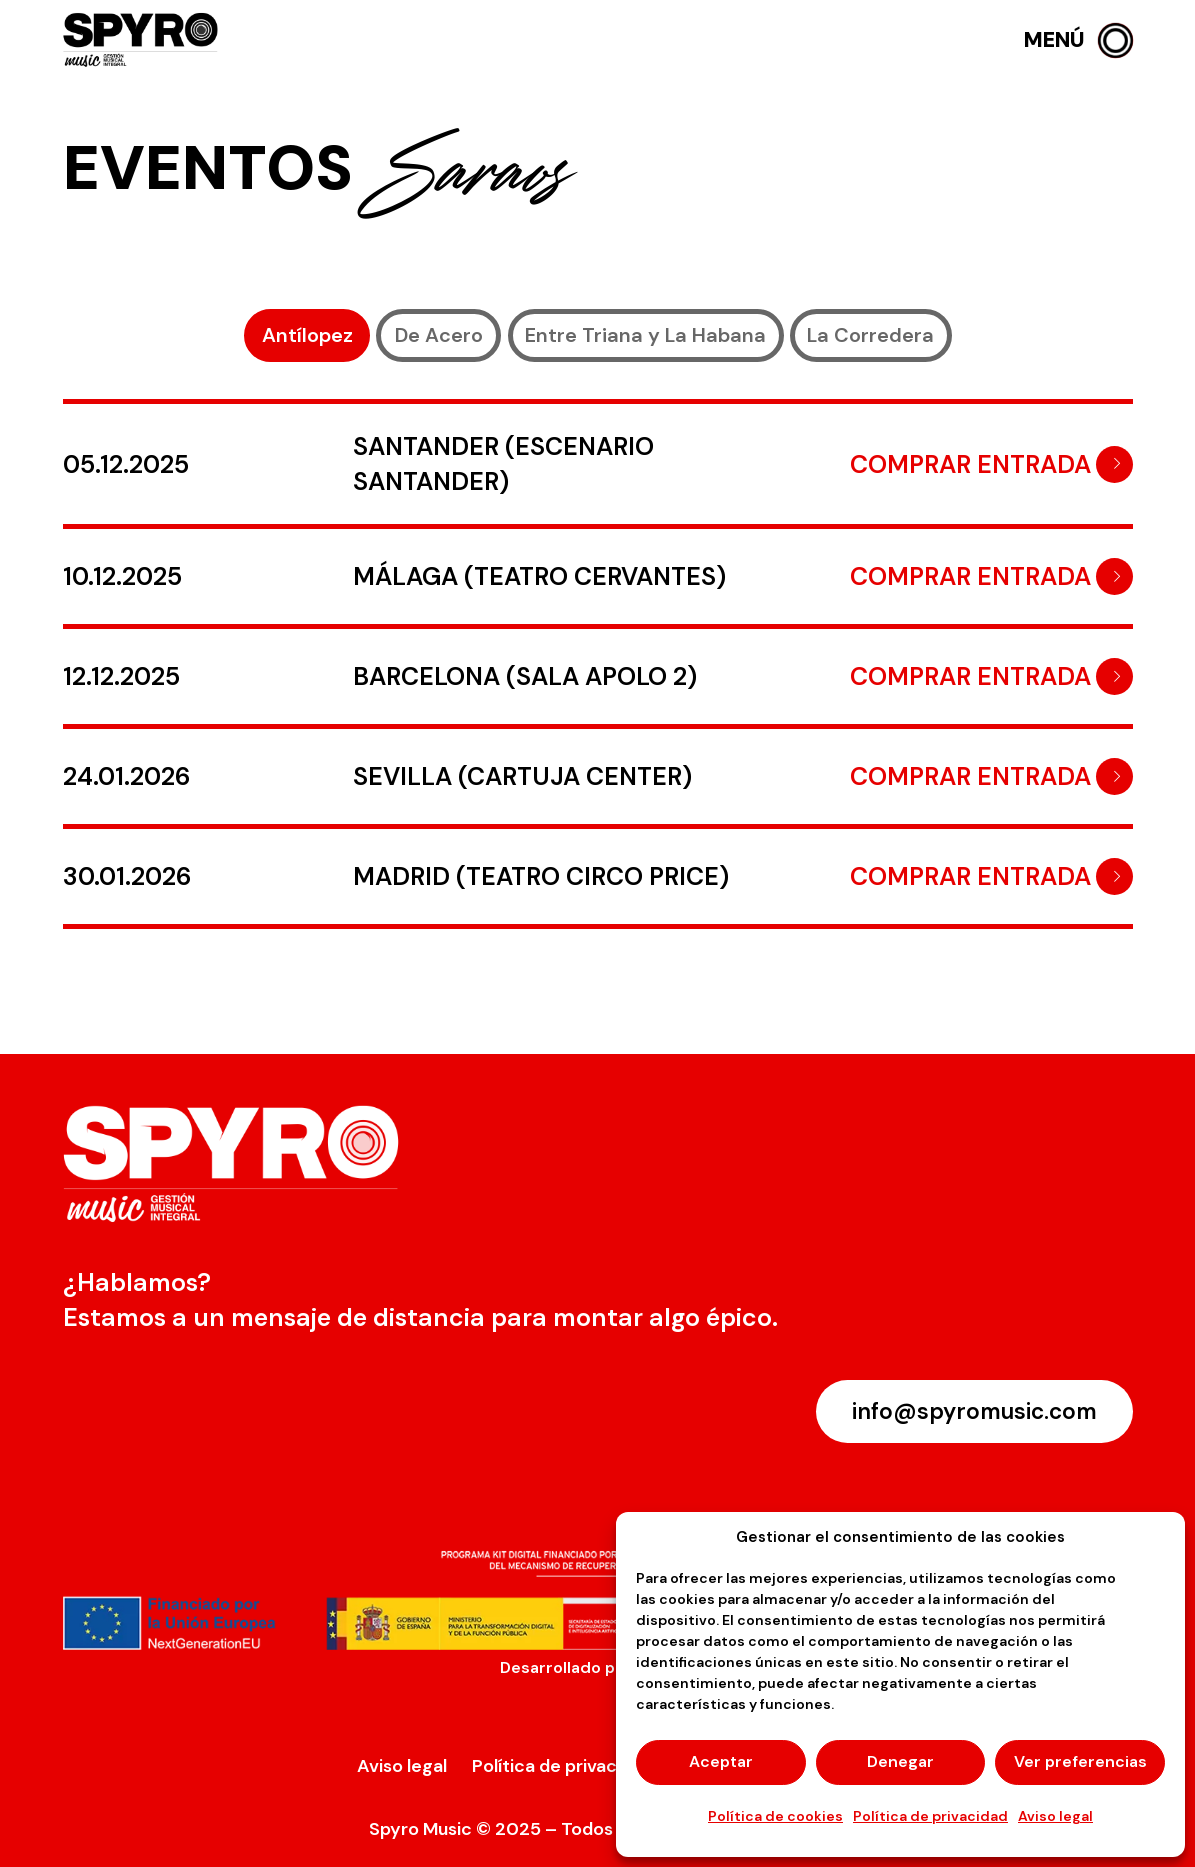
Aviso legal (1055, 1816)
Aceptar (721, 1761)
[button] (1078, 40)
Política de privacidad (930, 1816)
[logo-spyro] (143, 40)
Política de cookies (775, 1816)
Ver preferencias (1080, 1761)
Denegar (900, 1761)
